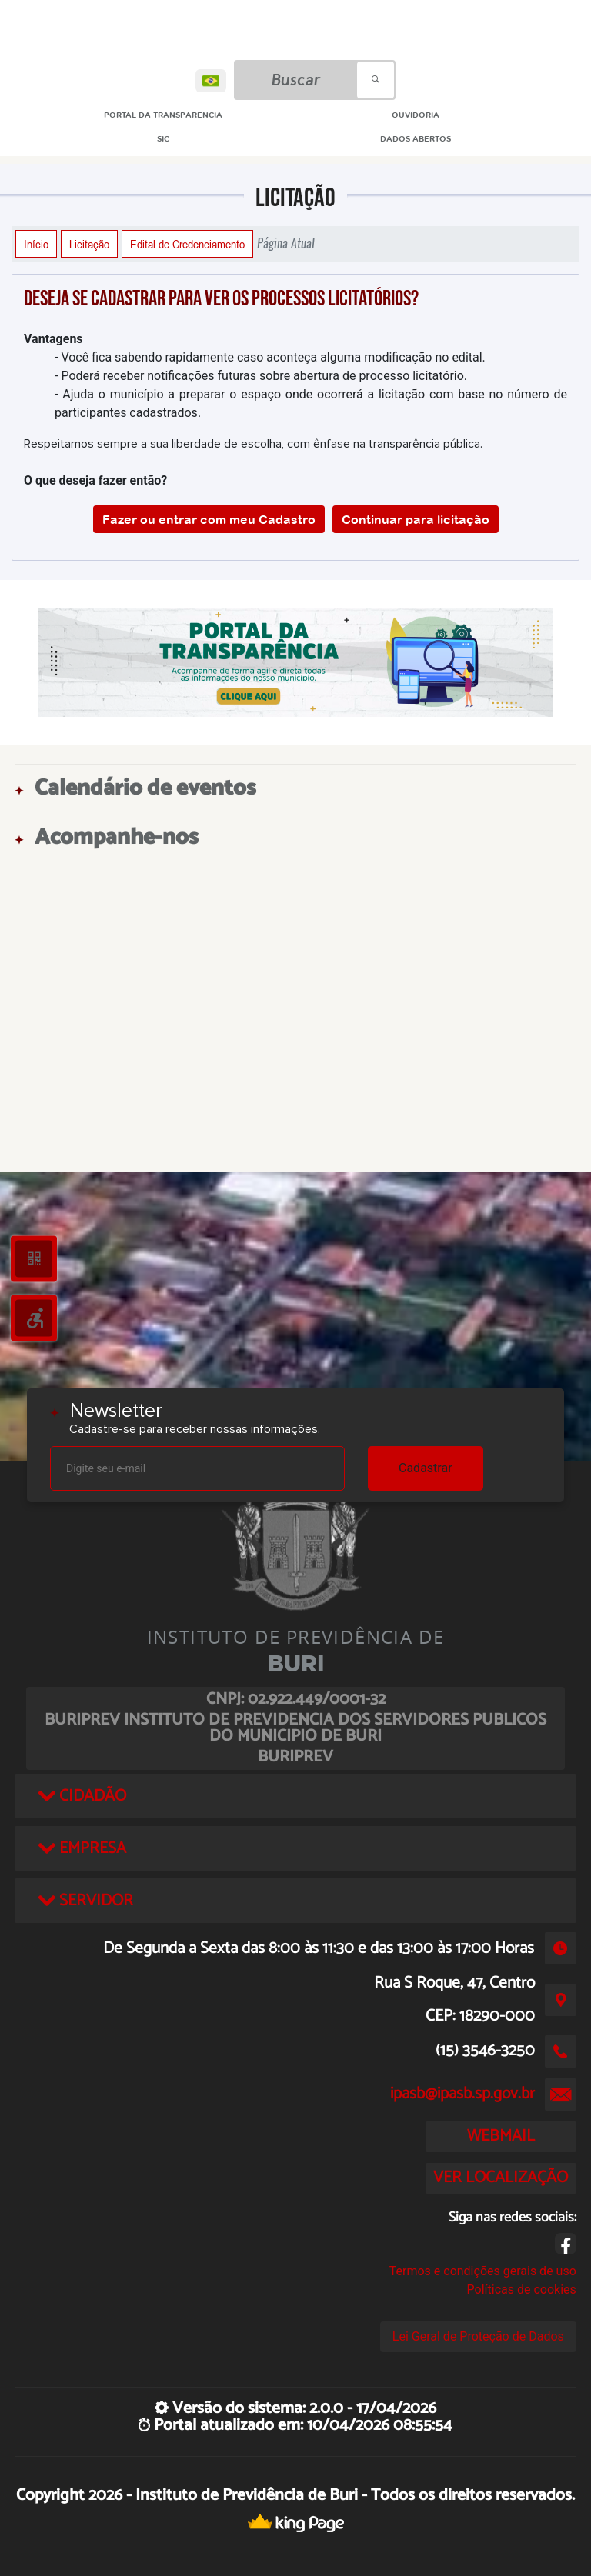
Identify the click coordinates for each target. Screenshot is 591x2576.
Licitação (89, 244)
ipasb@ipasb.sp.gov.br (462, 2094)
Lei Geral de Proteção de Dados (478, 2336)
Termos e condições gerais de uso (482, 2271)
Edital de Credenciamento (187, 244)
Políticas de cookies (521, 2289)
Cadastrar (425, 1468)
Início (36, 244)
